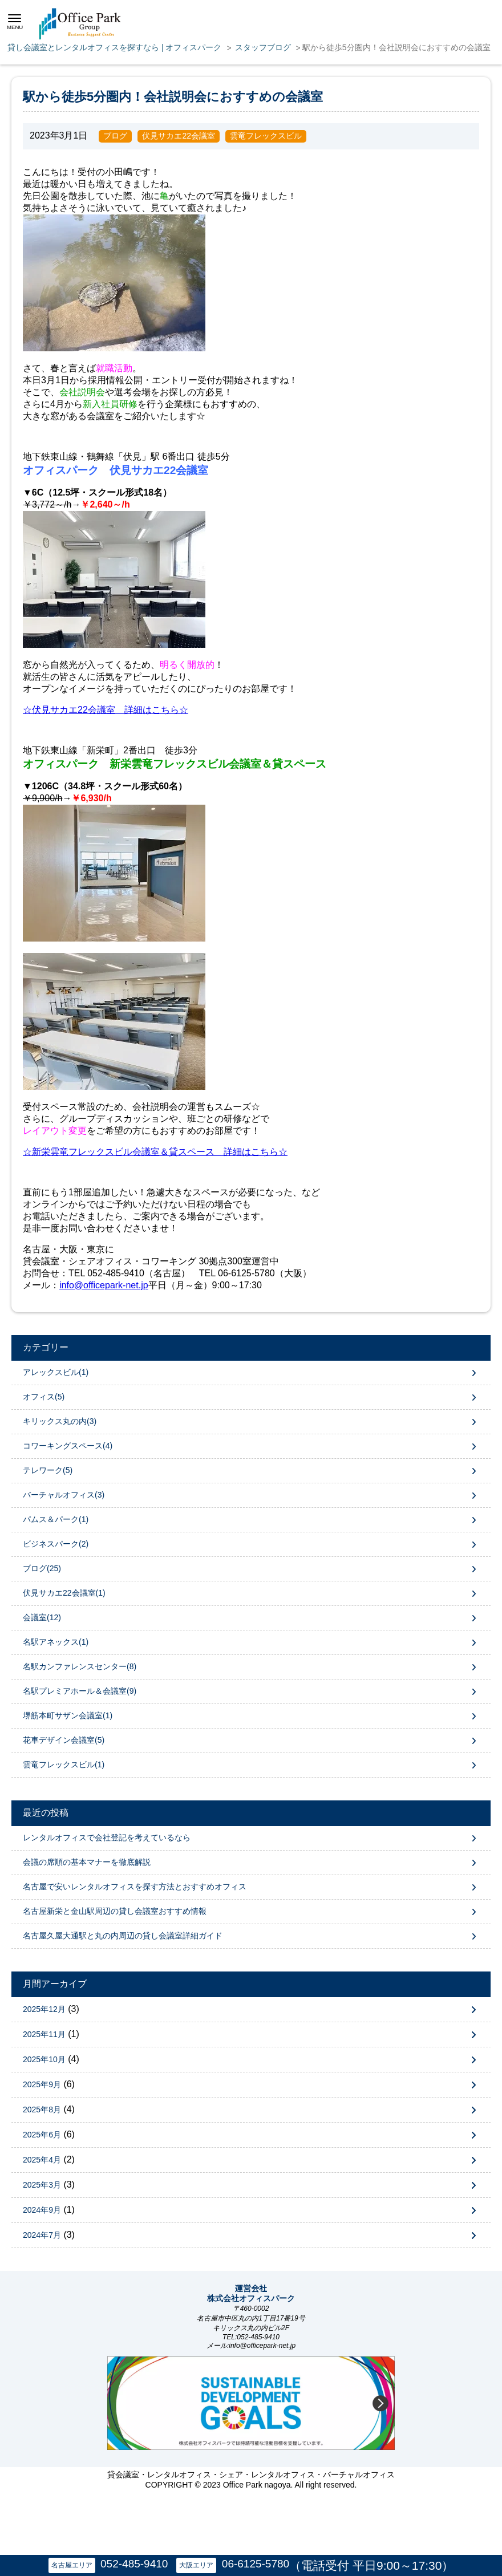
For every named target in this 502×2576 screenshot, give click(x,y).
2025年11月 (44, 2034)
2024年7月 (42, 2235)
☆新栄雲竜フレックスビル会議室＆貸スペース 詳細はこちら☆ (155, 1152)
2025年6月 (42, 2134)
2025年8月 (42, 2109)
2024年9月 (42, 2209)
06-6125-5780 (255, 2564)
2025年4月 (42, 2159)
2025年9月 (42, 2084)
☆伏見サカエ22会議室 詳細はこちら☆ (105, 710)
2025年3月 (42, 2184)
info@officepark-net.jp (103, 1285)
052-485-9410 (134, 2564)
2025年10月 (44, 2059)
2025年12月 (44, 2009)
